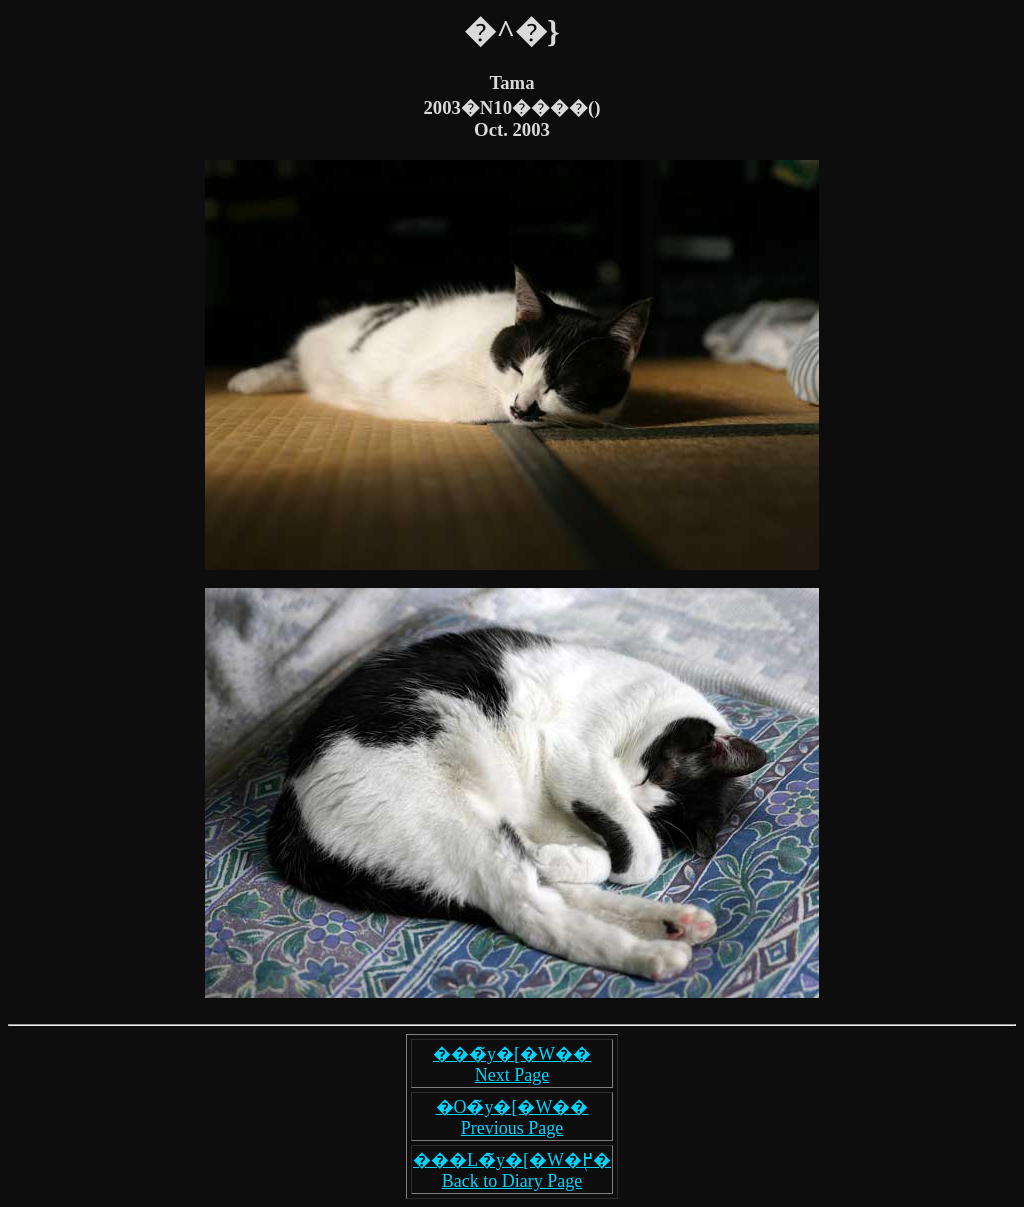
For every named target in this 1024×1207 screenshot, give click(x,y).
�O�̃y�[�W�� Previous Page (512, 1117)
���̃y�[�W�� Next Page (512, 1064)
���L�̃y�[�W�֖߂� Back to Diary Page (512, 1170)
